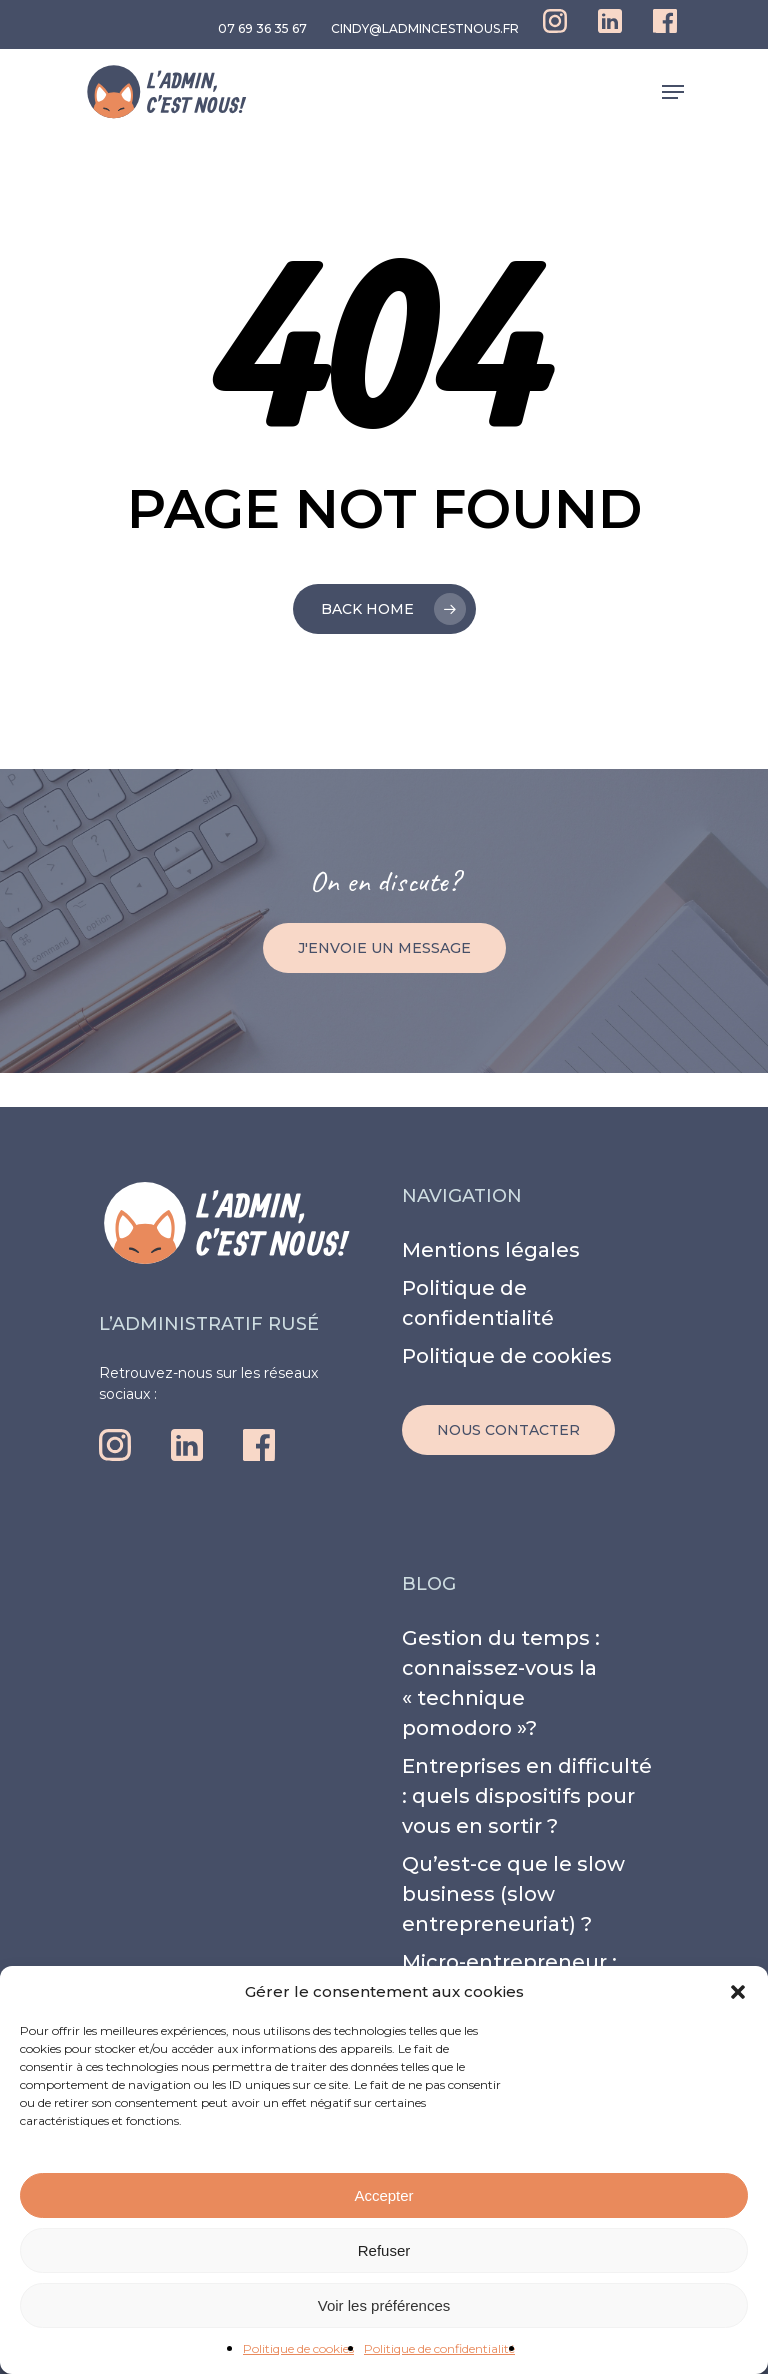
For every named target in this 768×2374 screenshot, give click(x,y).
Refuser (384, 2250)
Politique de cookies (298, 2348)
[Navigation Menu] (673, 92)
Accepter (383, 2195)
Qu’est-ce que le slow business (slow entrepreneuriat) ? (513, 1894)
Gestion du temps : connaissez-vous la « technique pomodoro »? (501, 1683)
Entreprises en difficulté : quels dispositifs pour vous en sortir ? (527, 1796)
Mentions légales (491, 1250)
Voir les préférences (384, 2305)
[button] (738, 1992)
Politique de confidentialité (439, 2348)
